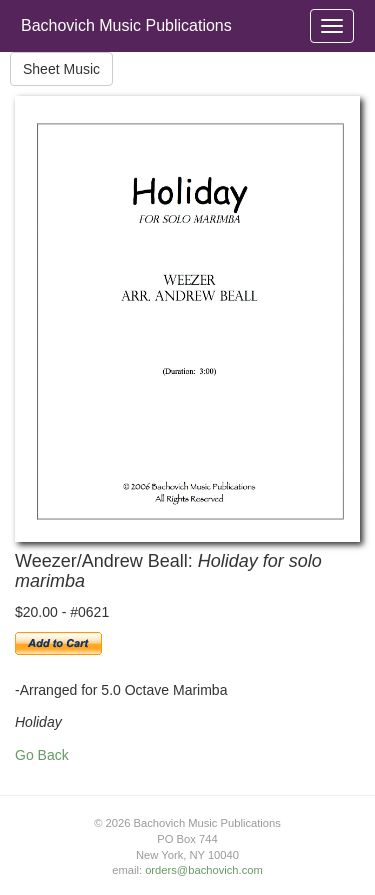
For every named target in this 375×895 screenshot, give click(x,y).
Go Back (42, 755)
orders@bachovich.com (204, 870)
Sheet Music (61, 69)
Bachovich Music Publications (126, 25)
